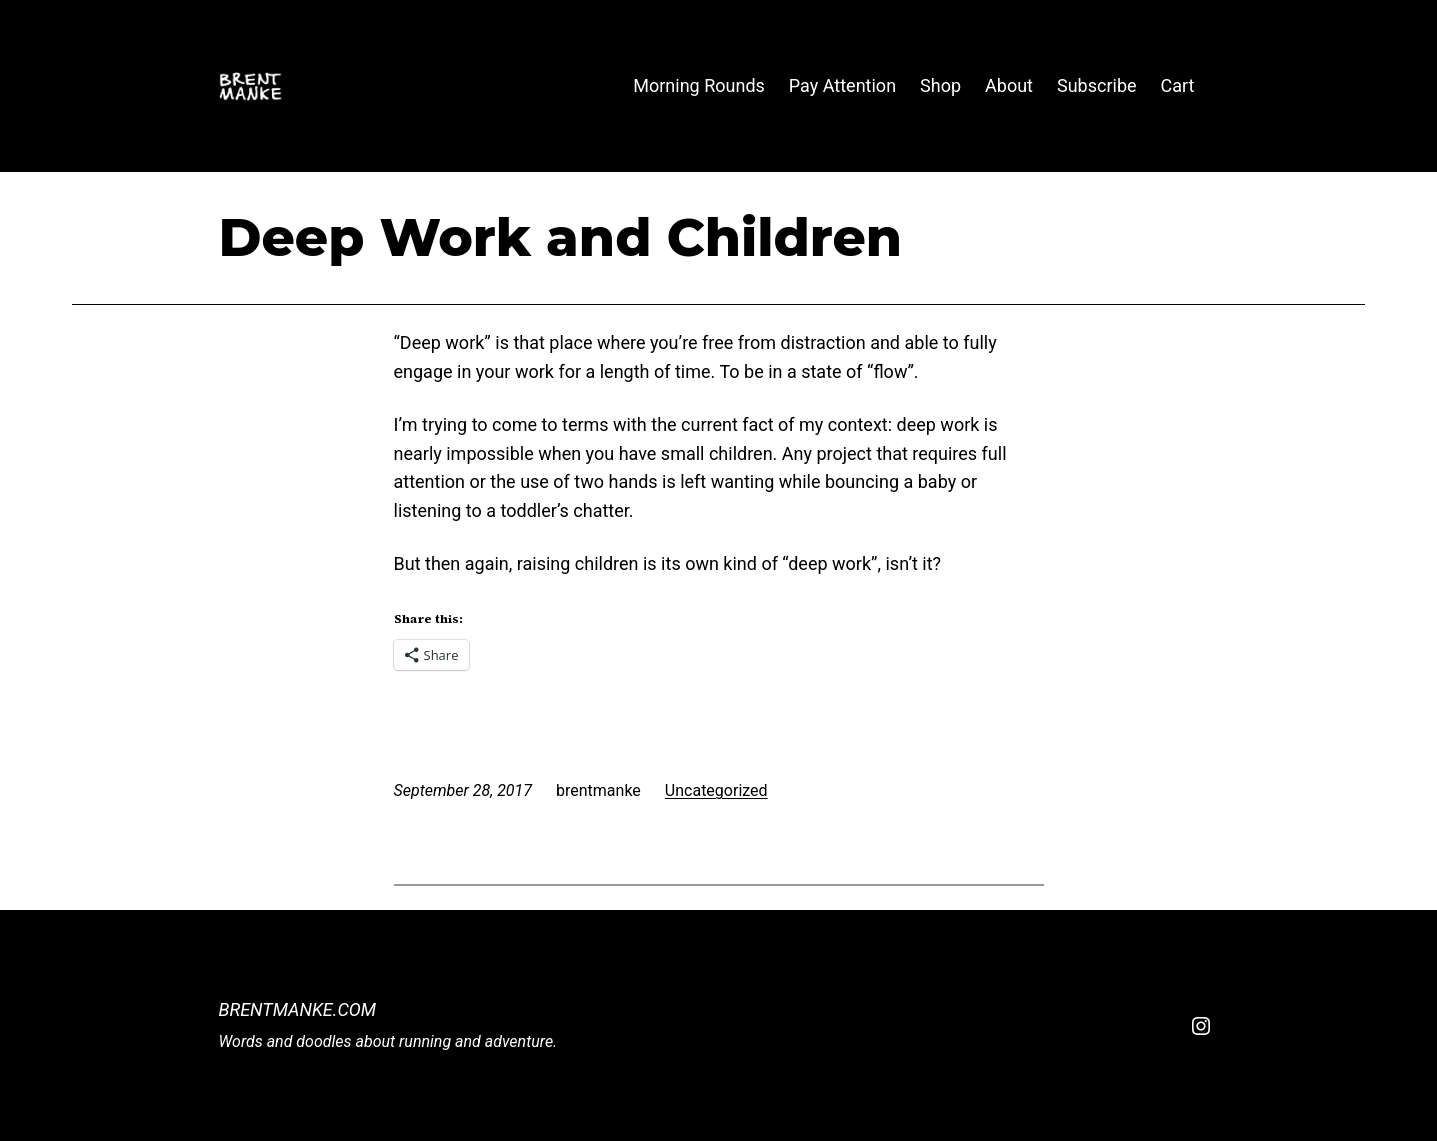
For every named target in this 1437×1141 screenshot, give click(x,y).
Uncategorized (716, 790)
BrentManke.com (298, 1009)
